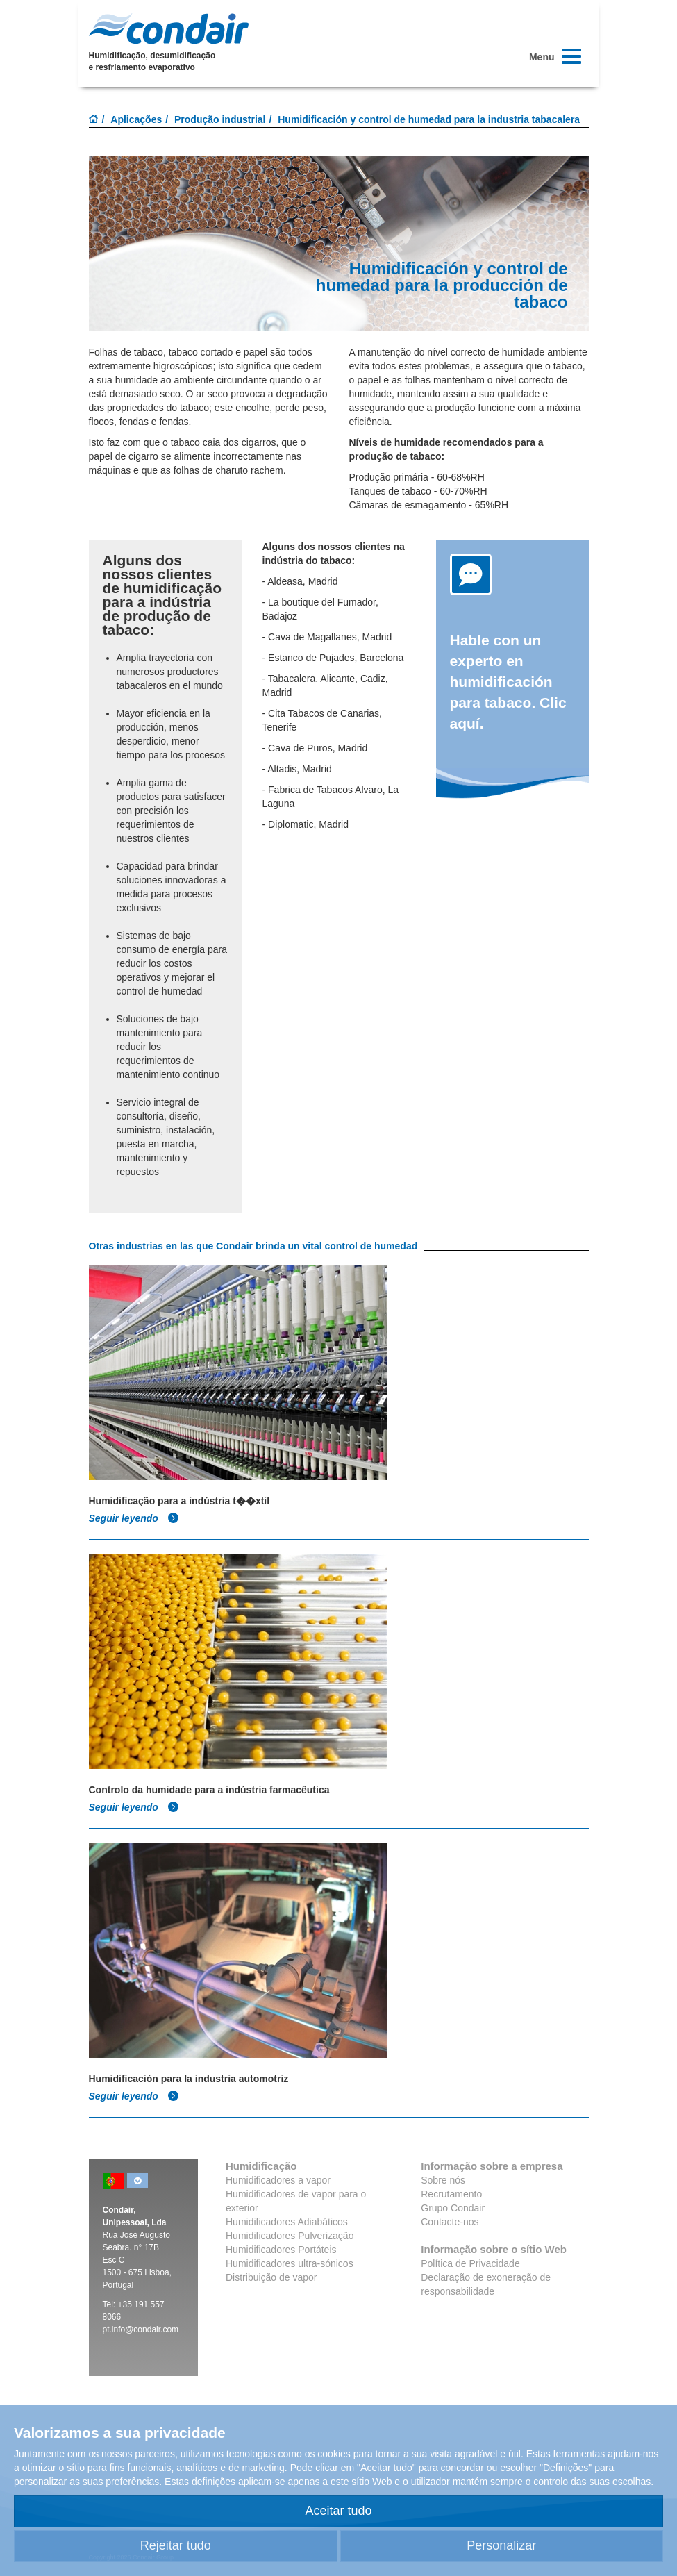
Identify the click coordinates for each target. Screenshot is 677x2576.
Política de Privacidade (470, 2263)
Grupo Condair (453, 2207)
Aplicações (136, 119)
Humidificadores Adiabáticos (287, 2221)
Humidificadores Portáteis (281, 2249)
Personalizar (501, 2545)
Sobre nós (443, 2180)
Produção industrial (219, 119)
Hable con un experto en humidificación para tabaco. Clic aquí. (508, 681)
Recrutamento (451, 2194)
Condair (169, 28)
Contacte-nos (449, 2221)
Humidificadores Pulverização (289, 2235)
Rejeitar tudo (175, 2545)
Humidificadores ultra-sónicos (289, 2263)
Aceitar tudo (338, 2511)
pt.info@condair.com (141, 2329)
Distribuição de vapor (271, 2277)
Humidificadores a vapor (278, 2180)
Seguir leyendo (134, 1518)
